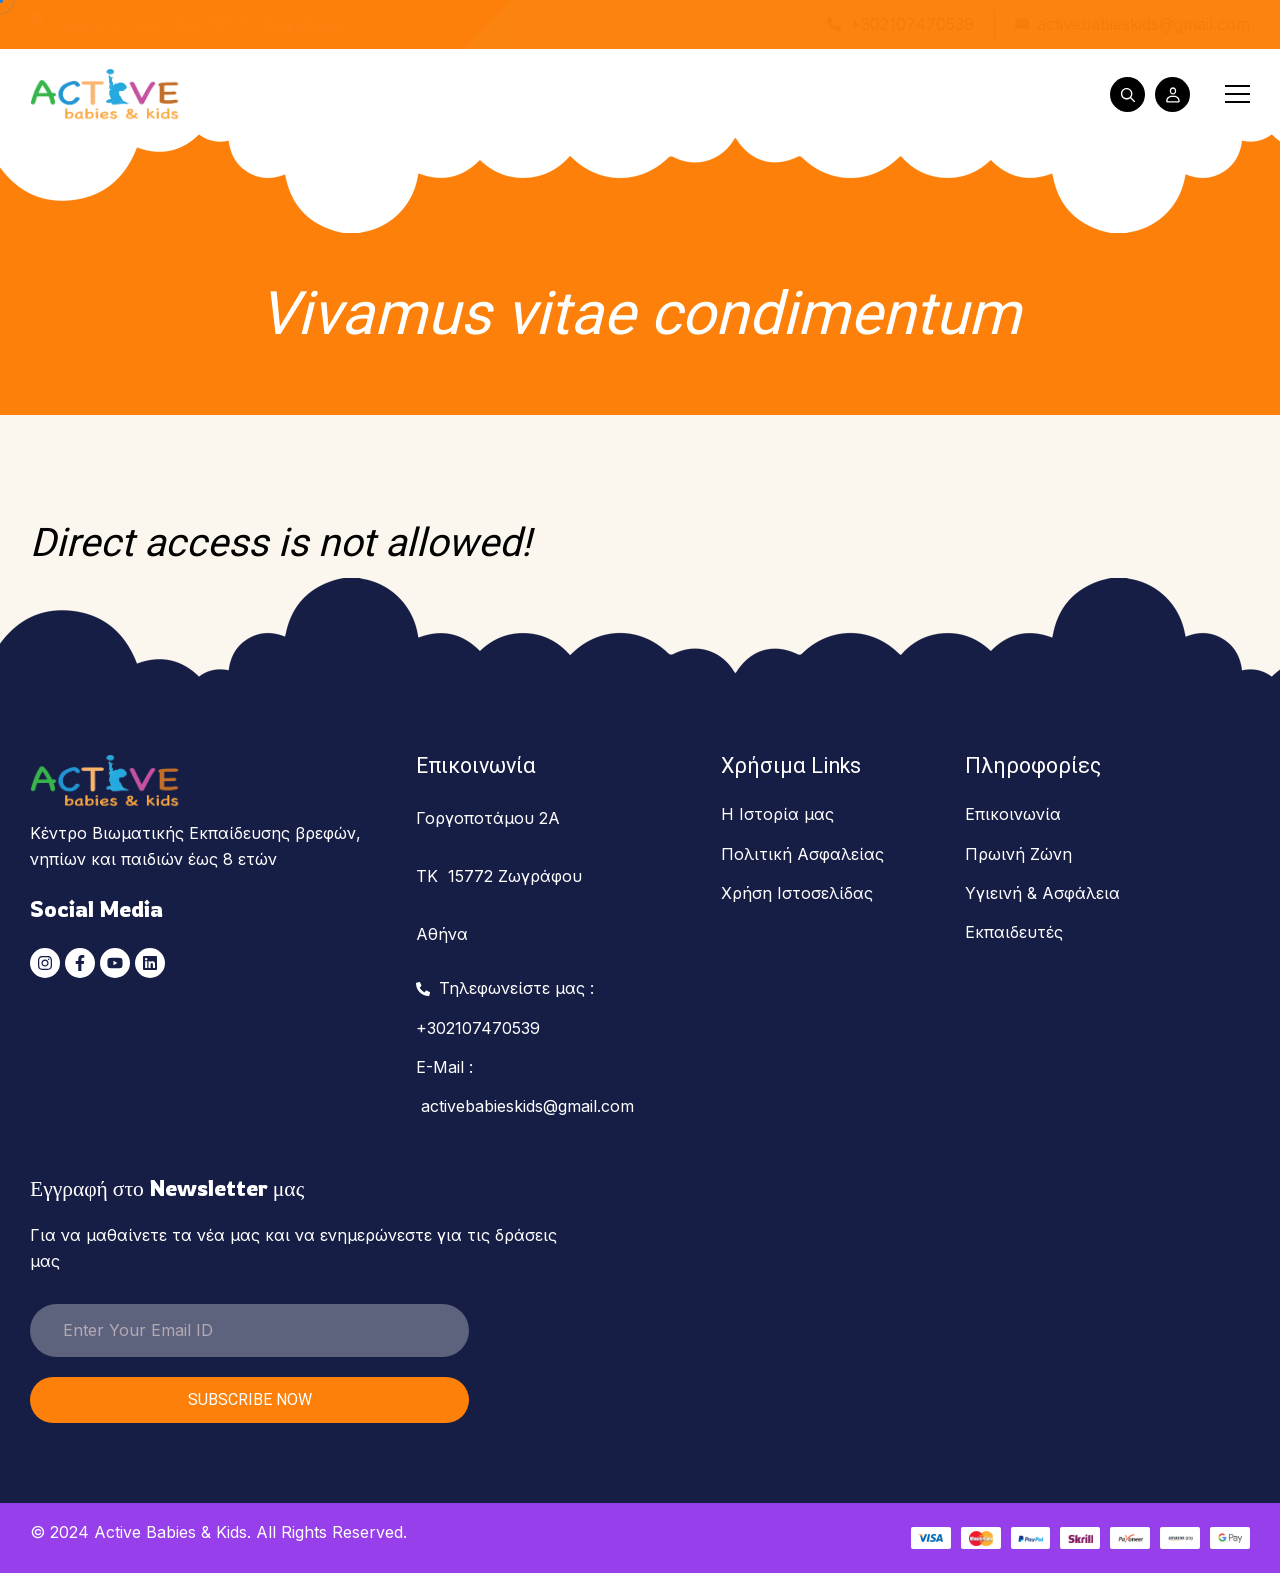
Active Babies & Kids (170, 1532)
